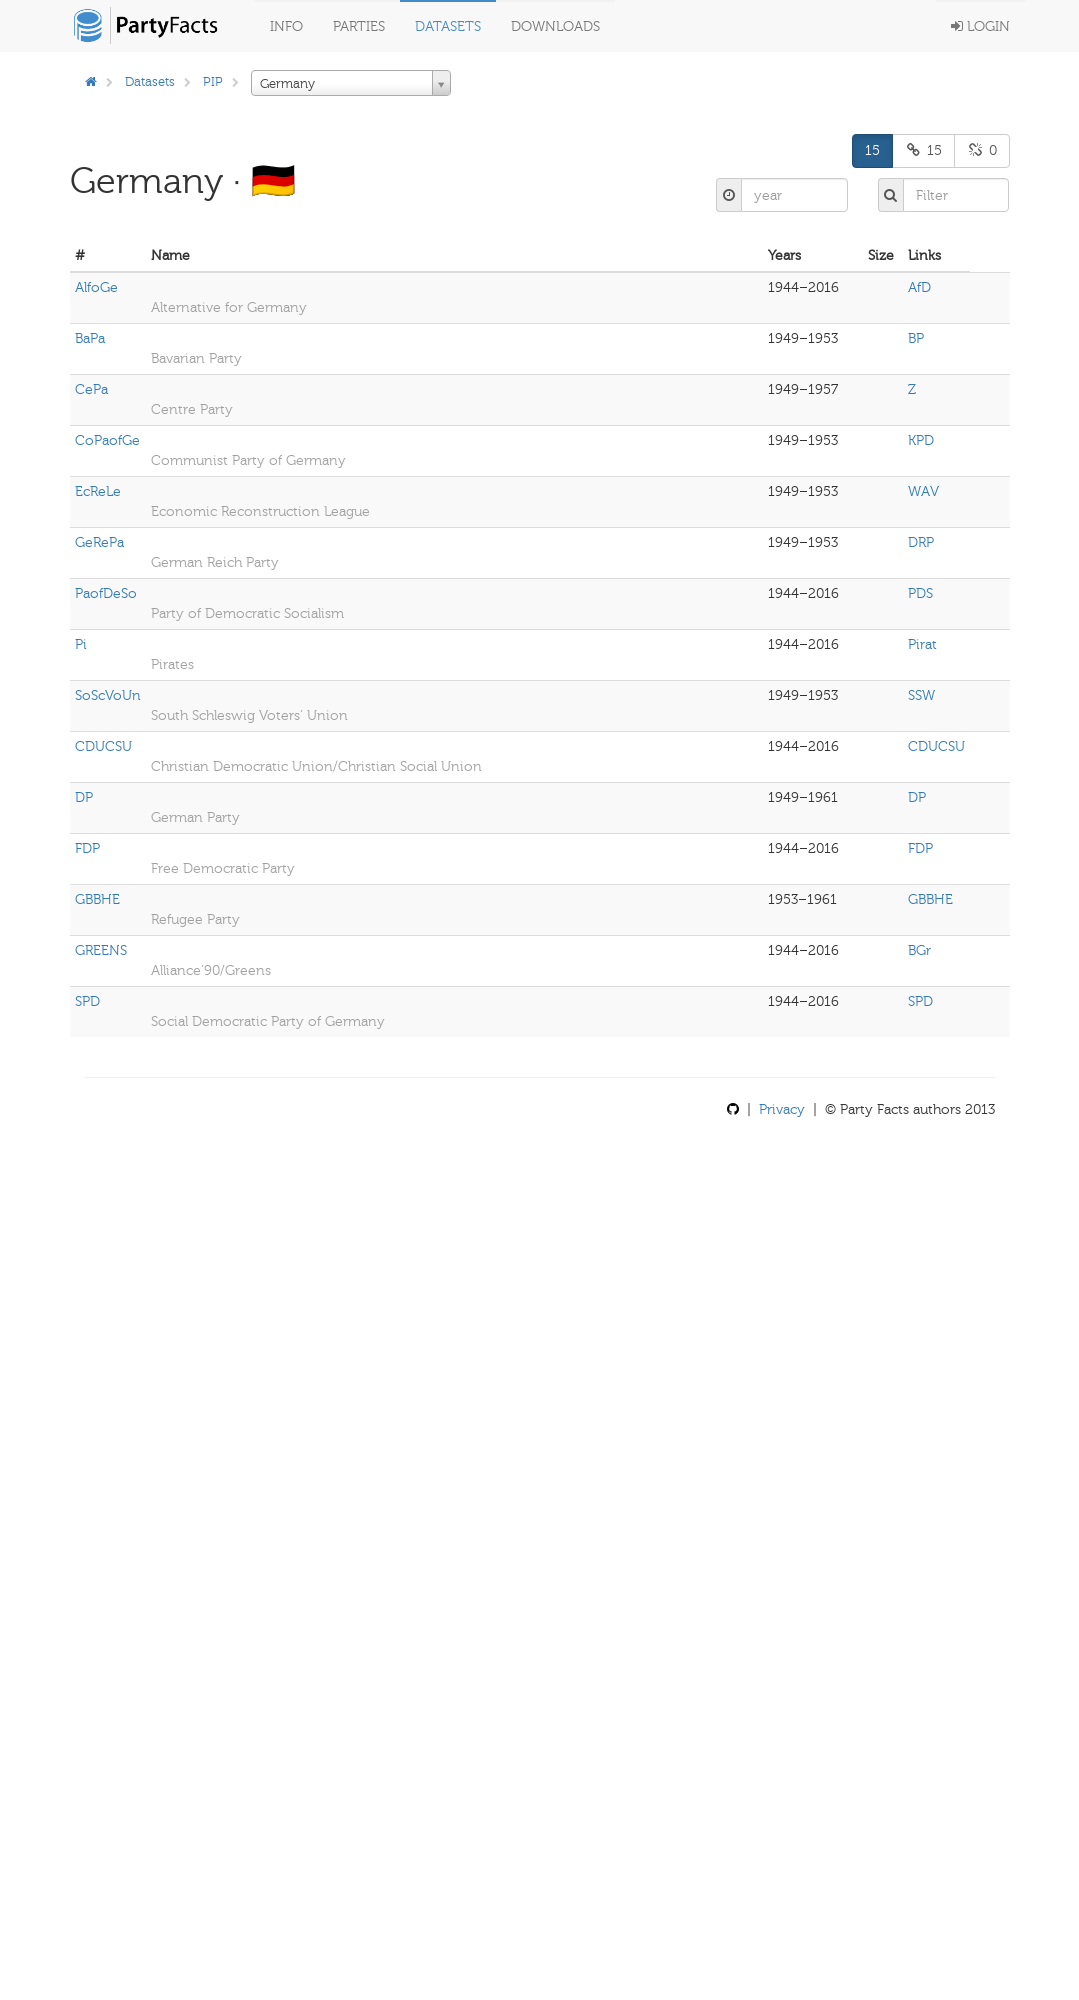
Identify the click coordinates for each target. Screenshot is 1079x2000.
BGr (919, 950)
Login (980, 26)
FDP (87, 848)
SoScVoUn (108, 695)
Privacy (782, 1109)
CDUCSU (103, 746)
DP (84, 797)
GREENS (101, 950)
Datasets (448, 26)
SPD (87, 1001)
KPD (921, 440)
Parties (359, 26)
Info (286, 26)
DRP (921, 542)
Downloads (555, 26)
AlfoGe (96, 287)
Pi (81, 644)
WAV (923, 491)
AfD (919, 287)
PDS (920, 593)
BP (916, 338)
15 (872, 150)
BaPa (90, 338)
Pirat (922, 644)
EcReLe (98, 491)
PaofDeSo (106, 593)
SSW (921, 695)
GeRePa (99, 542)
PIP (213, 81)
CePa (91, 389)
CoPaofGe (107, 440)
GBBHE (97, 899)
